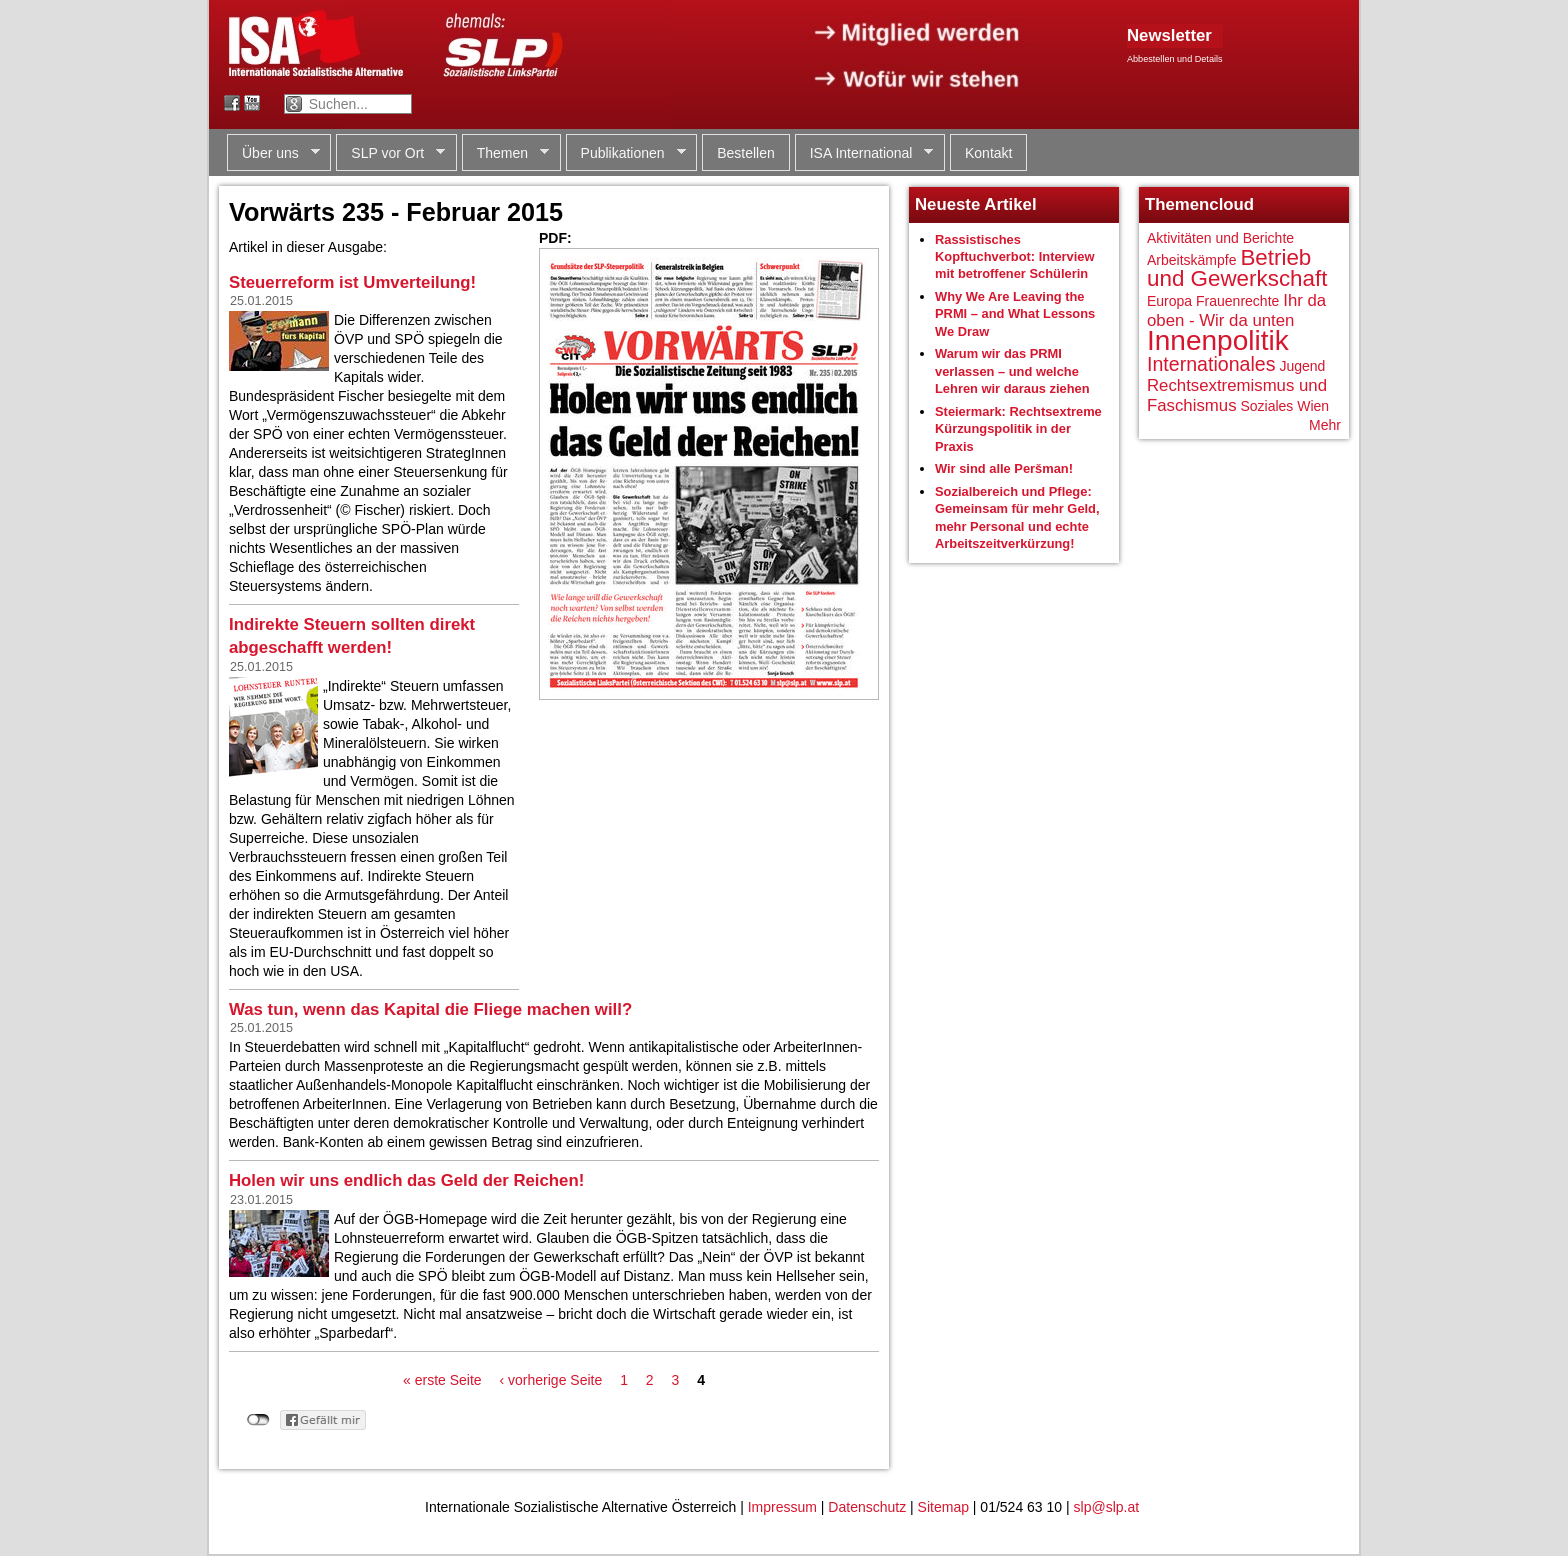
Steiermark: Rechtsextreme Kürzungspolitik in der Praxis (1018, 429)
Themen (505, 153)
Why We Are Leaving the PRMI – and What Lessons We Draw (1015, 314)
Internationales (1211, 364)
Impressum (782, 1507)
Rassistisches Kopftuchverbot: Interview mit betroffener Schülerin (1015, 257)
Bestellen (746, 153)
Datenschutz (867, 1507)
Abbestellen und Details (1175, 59)
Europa (1169, 301)
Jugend (1302, 366)
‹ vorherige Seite (551, 1380)
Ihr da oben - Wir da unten (1236, 310)
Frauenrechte (1237, 301)
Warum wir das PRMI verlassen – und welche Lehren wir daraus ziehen (1012, 371)
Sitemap (943, 1507)
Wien (1313, 406)
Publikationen (626, 153)
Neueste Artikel (976, 204)
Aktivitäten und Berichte (1220, 238)
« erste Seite (442, 1380)
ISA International (864, 153)
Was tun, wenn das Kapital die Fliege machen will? (430, 1009)
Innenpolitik (1218, 340)
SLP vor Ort (390, 153)
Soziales (1266, 406)
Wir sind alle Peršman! (1004, 468)
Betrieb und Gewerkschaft (1237, 268)
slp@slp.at (1107, 1507)
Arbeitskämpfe (1191, 260)
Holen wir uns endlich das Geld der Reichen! (406, 1180)
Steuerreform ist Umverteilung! (352, 282)
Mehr (1325, 425)
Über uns (273, 153)
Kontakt (988, 153)
